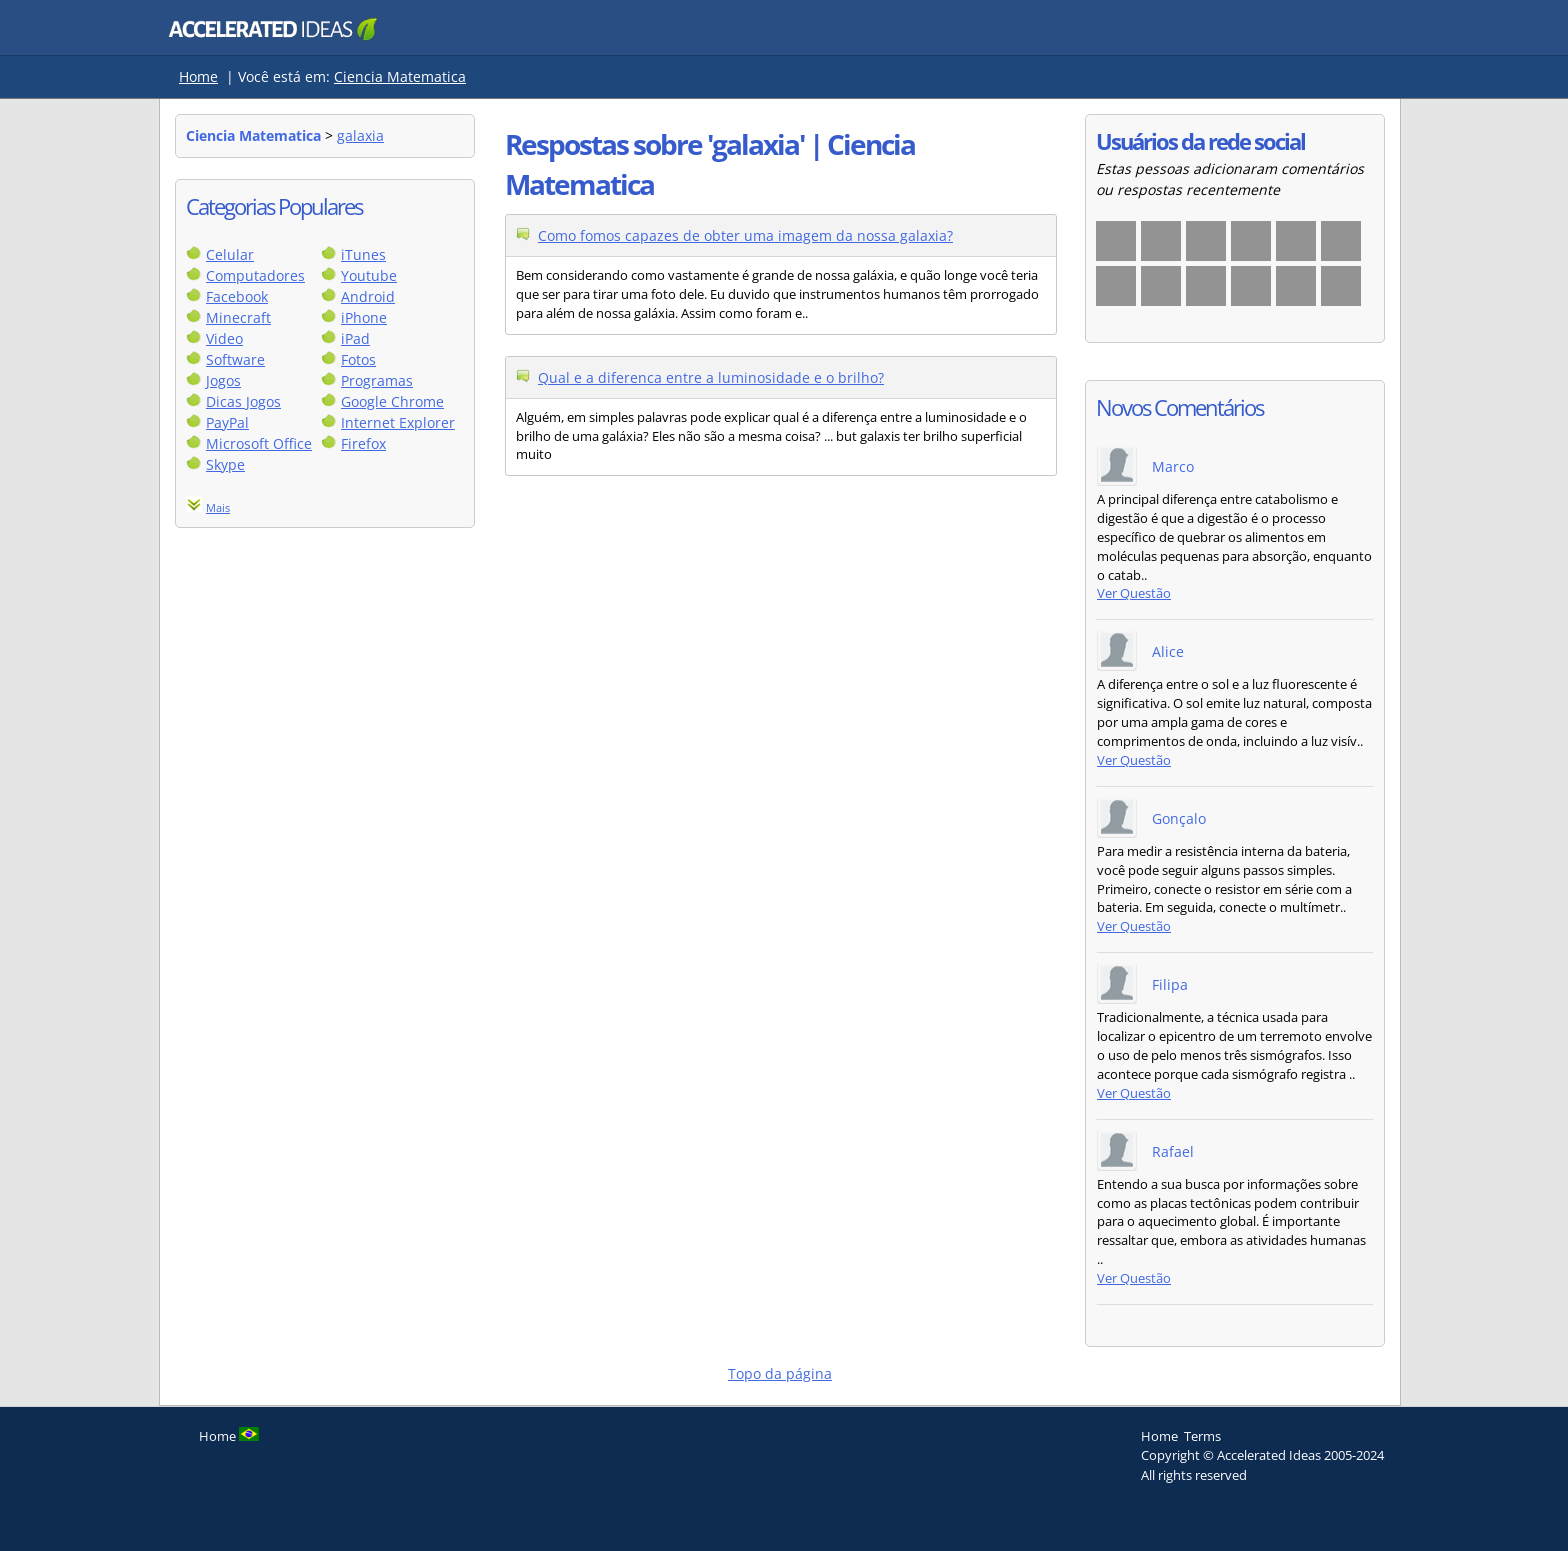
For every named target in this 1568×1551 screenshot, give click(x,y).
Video (224, 338)
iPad (355, 338)
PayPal (227, 422)
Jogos (223, 380)
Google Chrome (392, 401)
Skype (225, 464)
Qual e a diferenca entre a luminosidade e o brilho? (711, 377)
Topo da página (780, 1373)
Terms (1202, 1436)
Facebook (237, 296)
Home (198, 76)
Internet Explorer (398, 422)
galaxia (360, 135)
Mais (218, 507)
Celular (230, 254)
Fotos (358, 359)
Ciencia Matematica (400, 76)
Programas (377, 380)
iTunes (363, 254)
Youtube (369, 275)
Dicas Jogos (243, 401)
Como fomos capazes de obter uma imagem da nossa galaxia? (745, 235)
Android (368, 296)
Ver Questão (1134, 593)
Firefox (363, 443)
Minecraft (238, 317)
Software (235, 359)
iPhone (364, 317)
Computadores (255, 275)
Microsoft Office (259, 443)
